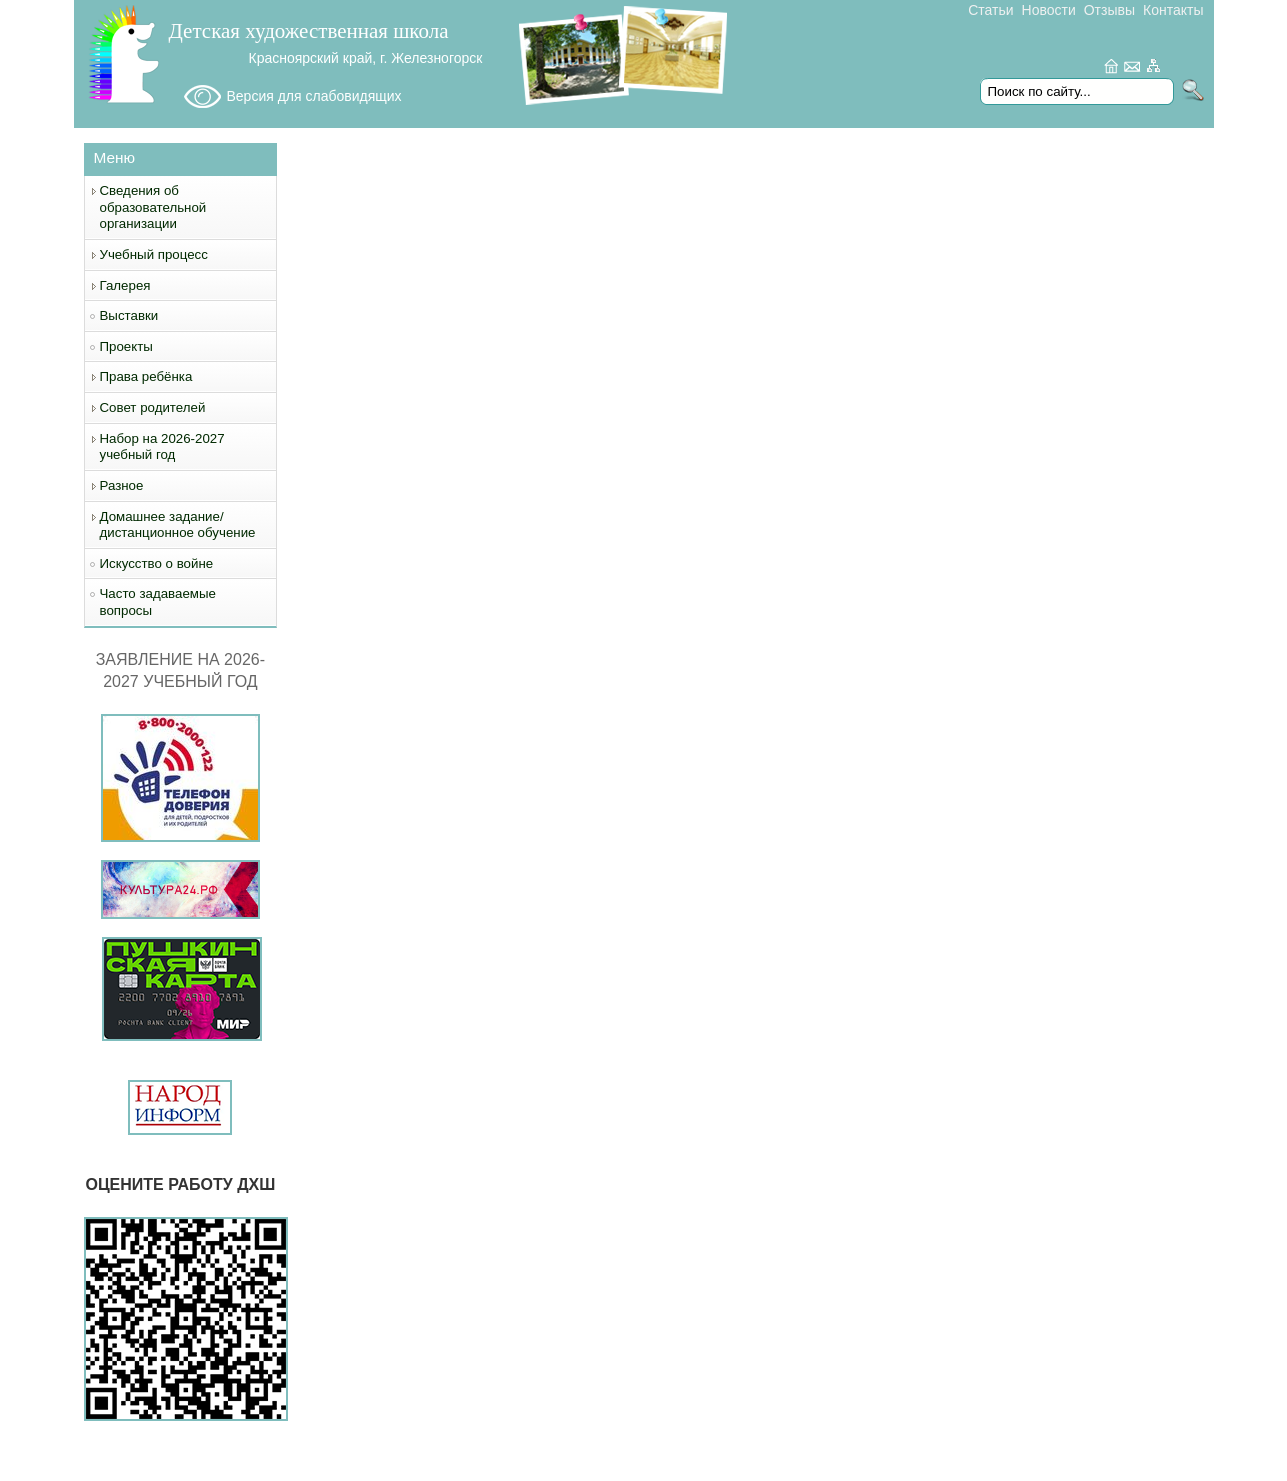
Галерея (125, 285)
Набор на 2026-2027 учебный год (162, 447)
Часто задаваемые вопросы (158, 602)
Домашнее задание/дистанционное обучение (178, 525)
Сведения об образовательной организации (153, 207)
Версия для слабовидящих (314, 96)
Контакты (1173, 10)
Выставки (129, 315)
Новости (1049, 10)
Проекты (126, 346)
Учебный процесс (154, 254)
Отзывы (1109, 10)
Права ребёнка (146, 376)
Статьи (990, 10)
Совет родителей (153, 407)
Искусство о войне (157, 563)
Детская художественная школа (309, 31)
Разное (122, 485)
